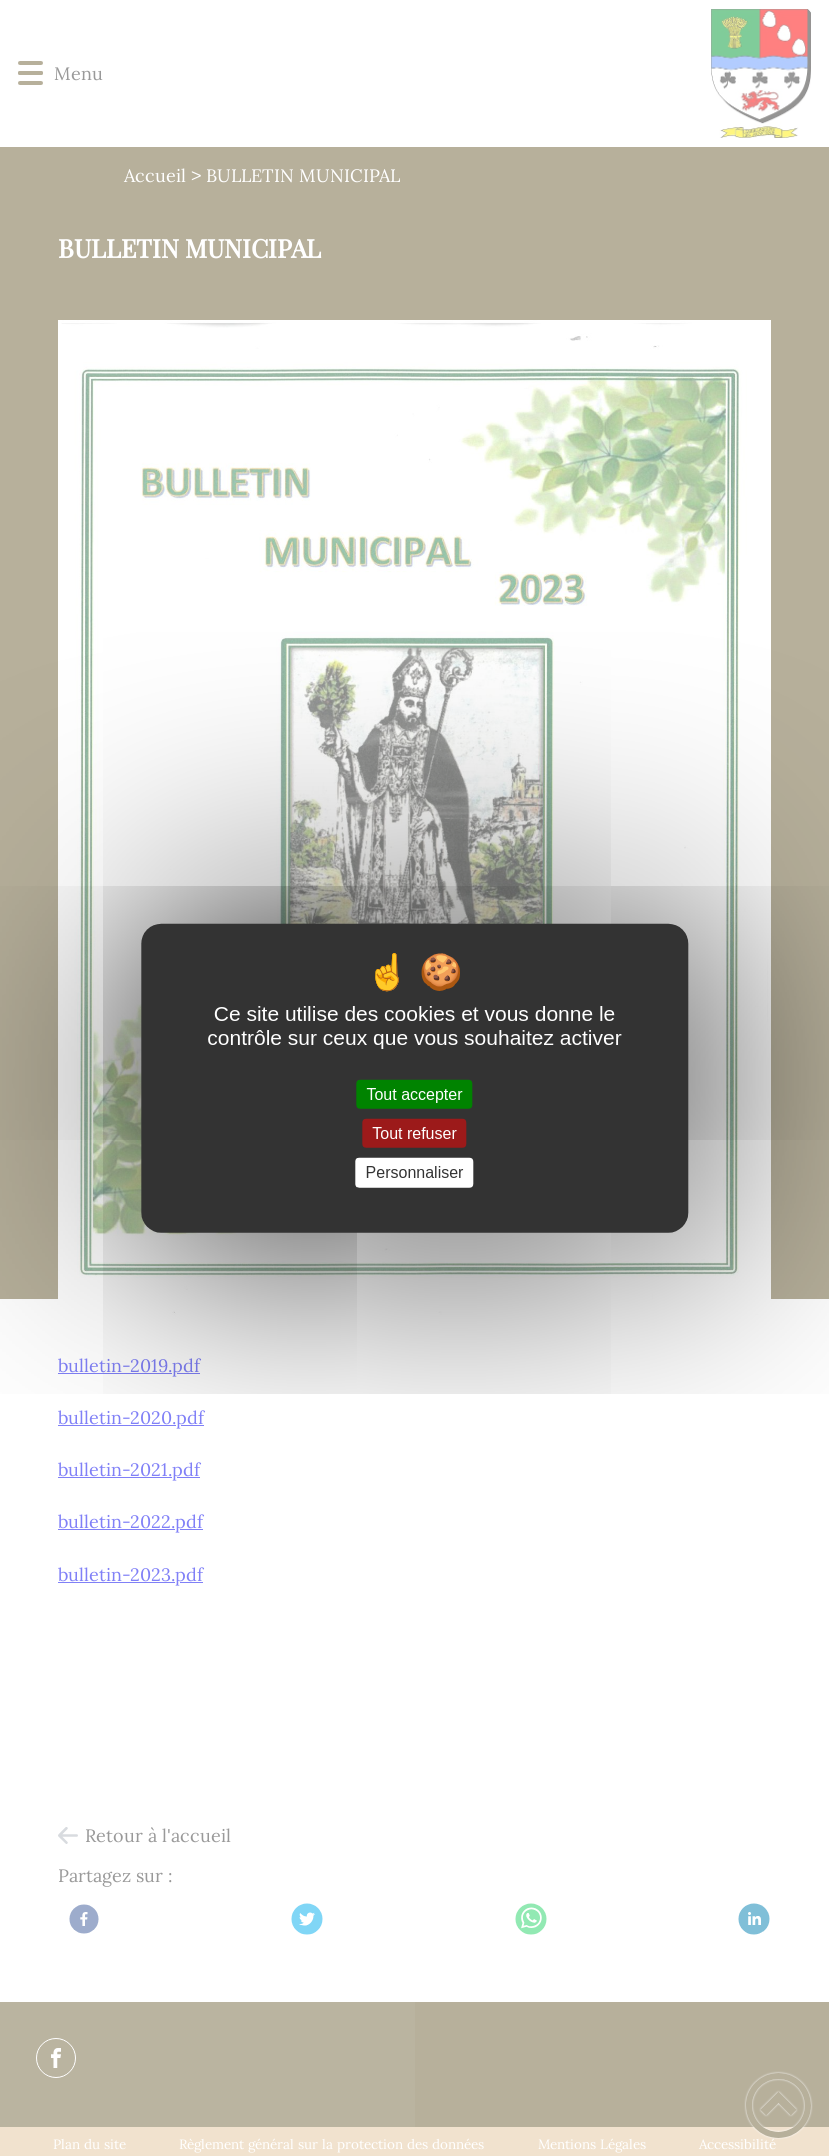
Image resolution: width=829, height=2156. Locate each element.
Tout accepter (414, 1094)
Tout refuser (414, 1133)
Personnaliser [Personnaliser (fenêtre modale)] (415, 1172)
